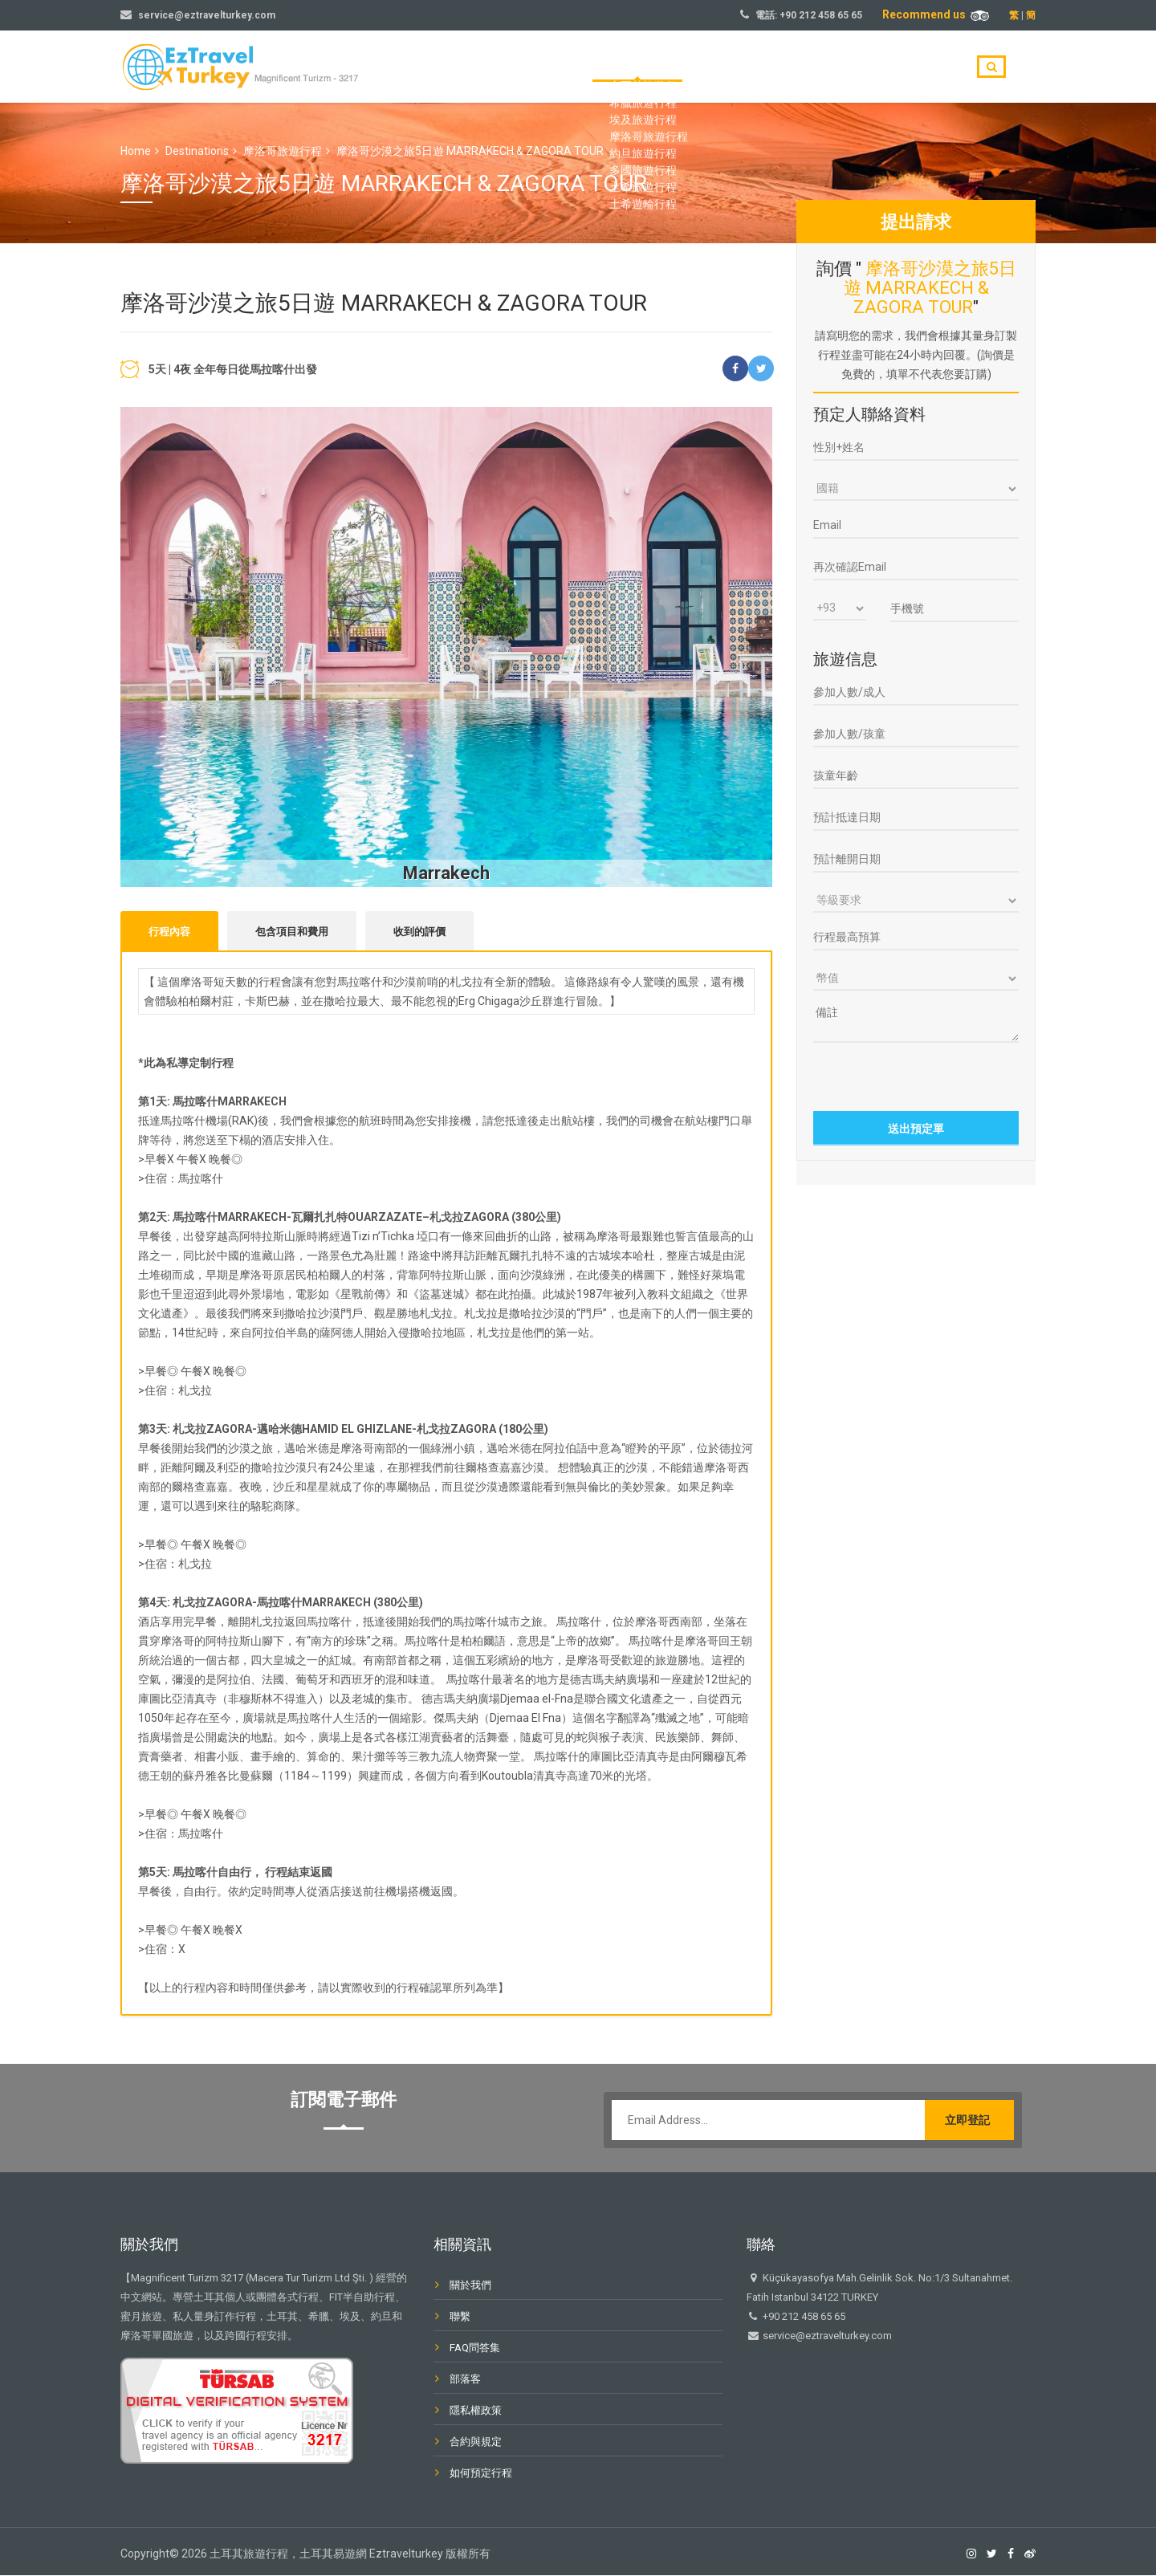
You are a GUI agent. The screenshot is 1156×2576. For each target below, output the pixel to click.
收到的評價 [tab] (419, 932)
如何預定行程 (481, 2474)
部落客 (872, 67)
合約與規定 (476, 2442)
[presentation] (916, 1074)
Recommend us (935, 14)
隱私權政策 (476, 2411)
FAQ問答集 (475, 2348)
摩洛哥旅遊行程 (282, 150)
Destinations (197, 150)
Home (135, 150)
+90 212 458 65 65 (820, 15)
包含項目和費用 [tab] (291, 932)
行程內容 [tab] (169, 932)
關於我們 (802, 67)
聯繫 (931, 67)
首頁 (652, 67)
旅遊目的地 (722, 67)
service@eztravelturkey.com (206, 15)
